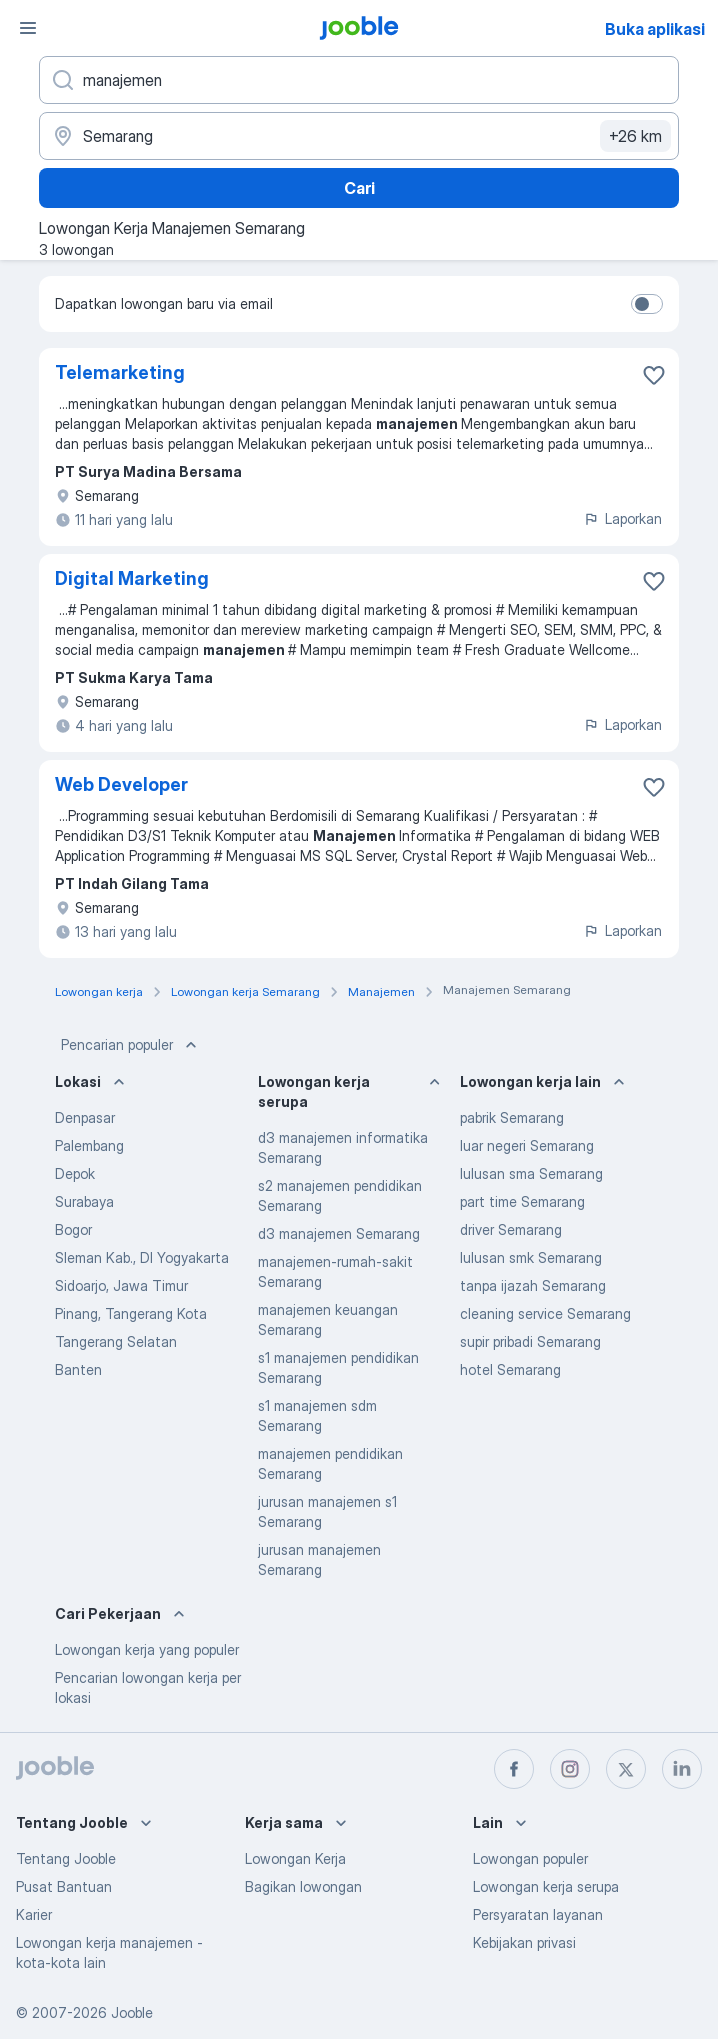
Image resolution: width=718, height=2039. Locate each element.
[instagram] (570, 1769)
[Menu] (28, 28)
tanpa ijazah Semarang (533, 1285)
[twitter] (626, 1769)
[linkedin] (682, 1769)
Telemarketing (120, 372)
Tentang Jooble (66, 1858)
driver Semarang (511, 1229)
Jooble (132, 2012)
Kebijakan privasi (524, 1942)
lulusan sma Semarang (531, 1173)
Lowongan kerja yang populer (147, 1649)
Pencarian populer (131, 1045)
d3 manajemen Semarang (339, 1233)
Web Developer (121, 784)
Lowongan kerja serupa (546, 1886)
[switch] (647, 304)
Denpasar (85, 1117)
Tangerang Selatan (116, 1341)
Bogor (73, 1229)
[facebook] (514, 1769)
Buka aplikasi (655, 29)
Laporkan (622, 518)
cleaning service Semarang (545, 1313)
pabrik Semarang (512, 1117)
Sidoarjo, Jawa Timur (121, 1285)
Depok (75, 1173)
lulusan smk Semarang (531, 1257)
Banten (78, 1369)
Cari (359, 188)
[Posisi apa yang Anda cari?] (359, 80)
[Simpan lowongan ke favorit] (654, 375)
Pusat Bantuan (64, 1886)
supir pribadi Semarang (530, 1341)
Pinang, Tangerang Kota (131, 1313)
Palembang (89, 1145)
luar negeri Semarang (527, 1145)
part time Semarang (522, 1201)
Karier (34, 1914)
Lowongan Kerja (295, 1858)
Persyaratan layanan (538, 1914)
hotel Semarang (510, 1369)
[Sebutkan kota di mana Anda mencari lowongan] (359, 136)
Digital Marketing (132, 578)
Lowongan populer (530, 1858)
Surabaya (84, 1201)
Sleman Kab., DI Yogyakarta (142, 1257)
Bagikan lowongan (303, 1886)
